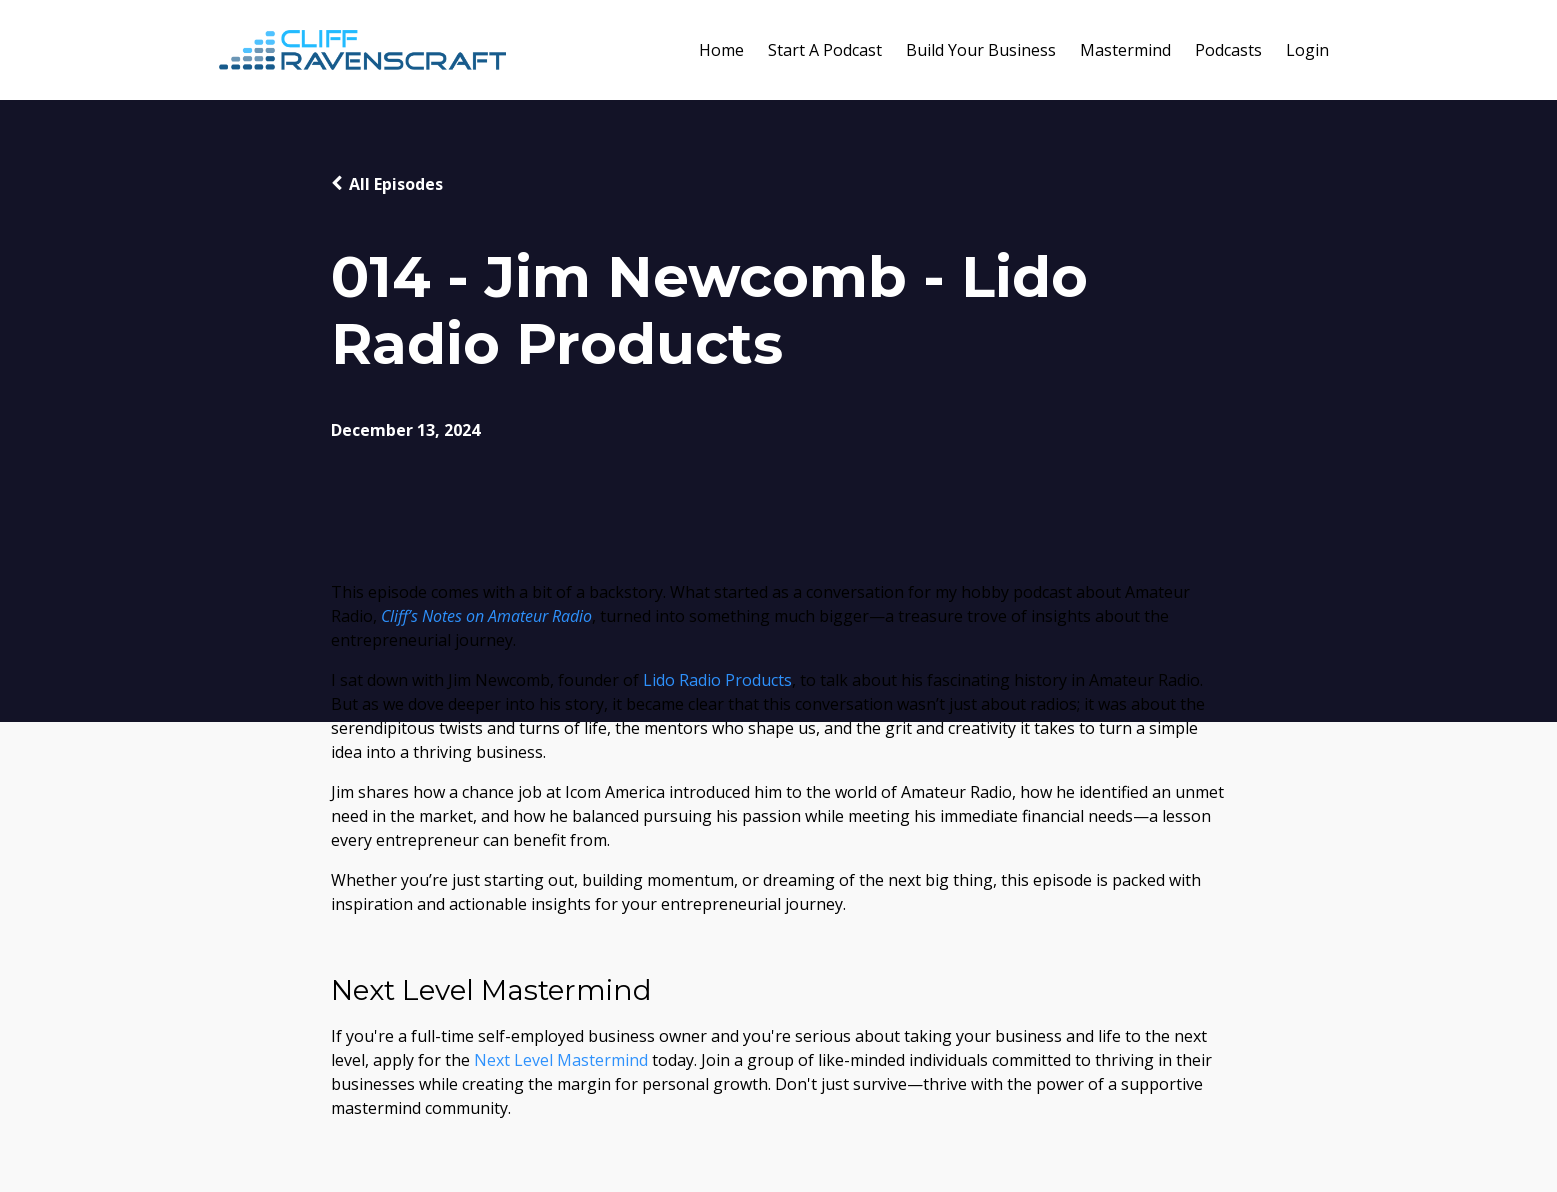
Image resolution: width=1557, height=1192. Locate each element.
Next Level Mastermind (561, 1060)
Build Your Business (981, 50)
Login (1307, 50)
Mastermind (1125, 50)
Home (721, 50)
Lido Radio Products (717, 680)
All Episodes (396, 184)
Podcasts (1228, 50)
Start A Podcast (825, 50)
